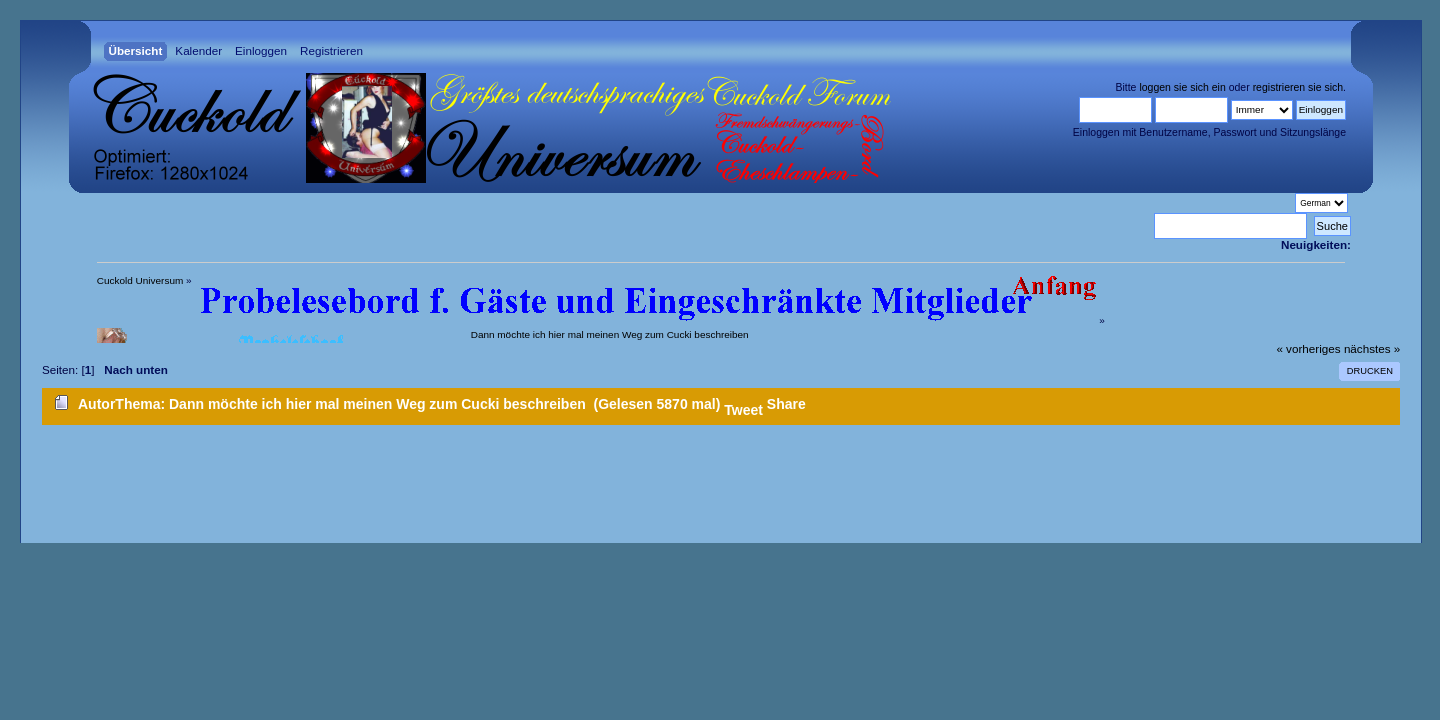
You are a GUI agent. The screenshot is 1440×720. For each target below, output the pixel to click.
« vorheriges (1308, 348)
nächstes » (1372, 348)
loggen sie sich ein (1182, 87)
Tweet (743, 410)
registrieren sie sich (1298, 87)
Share (786, 404)
